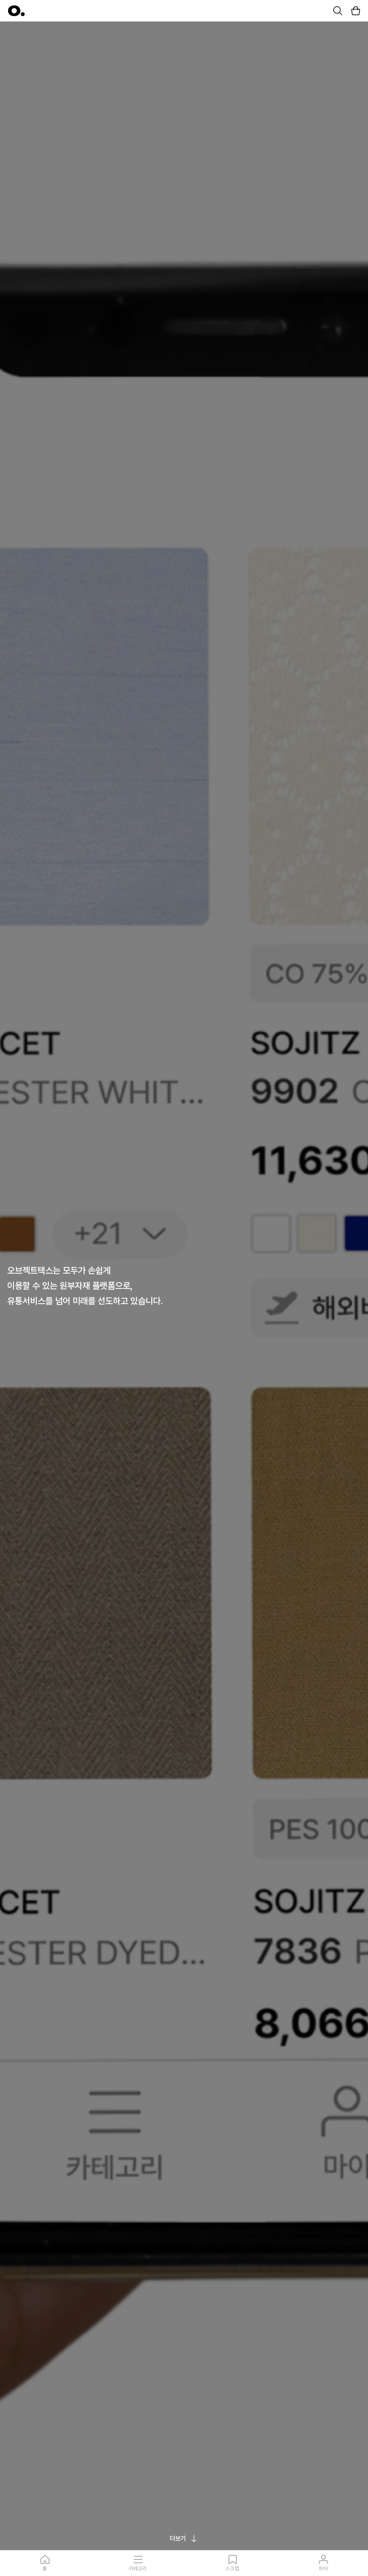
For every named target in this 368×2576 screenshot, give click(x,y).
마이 (323, 2563)
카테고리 (138, 2563)
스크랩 (232, 2563)
